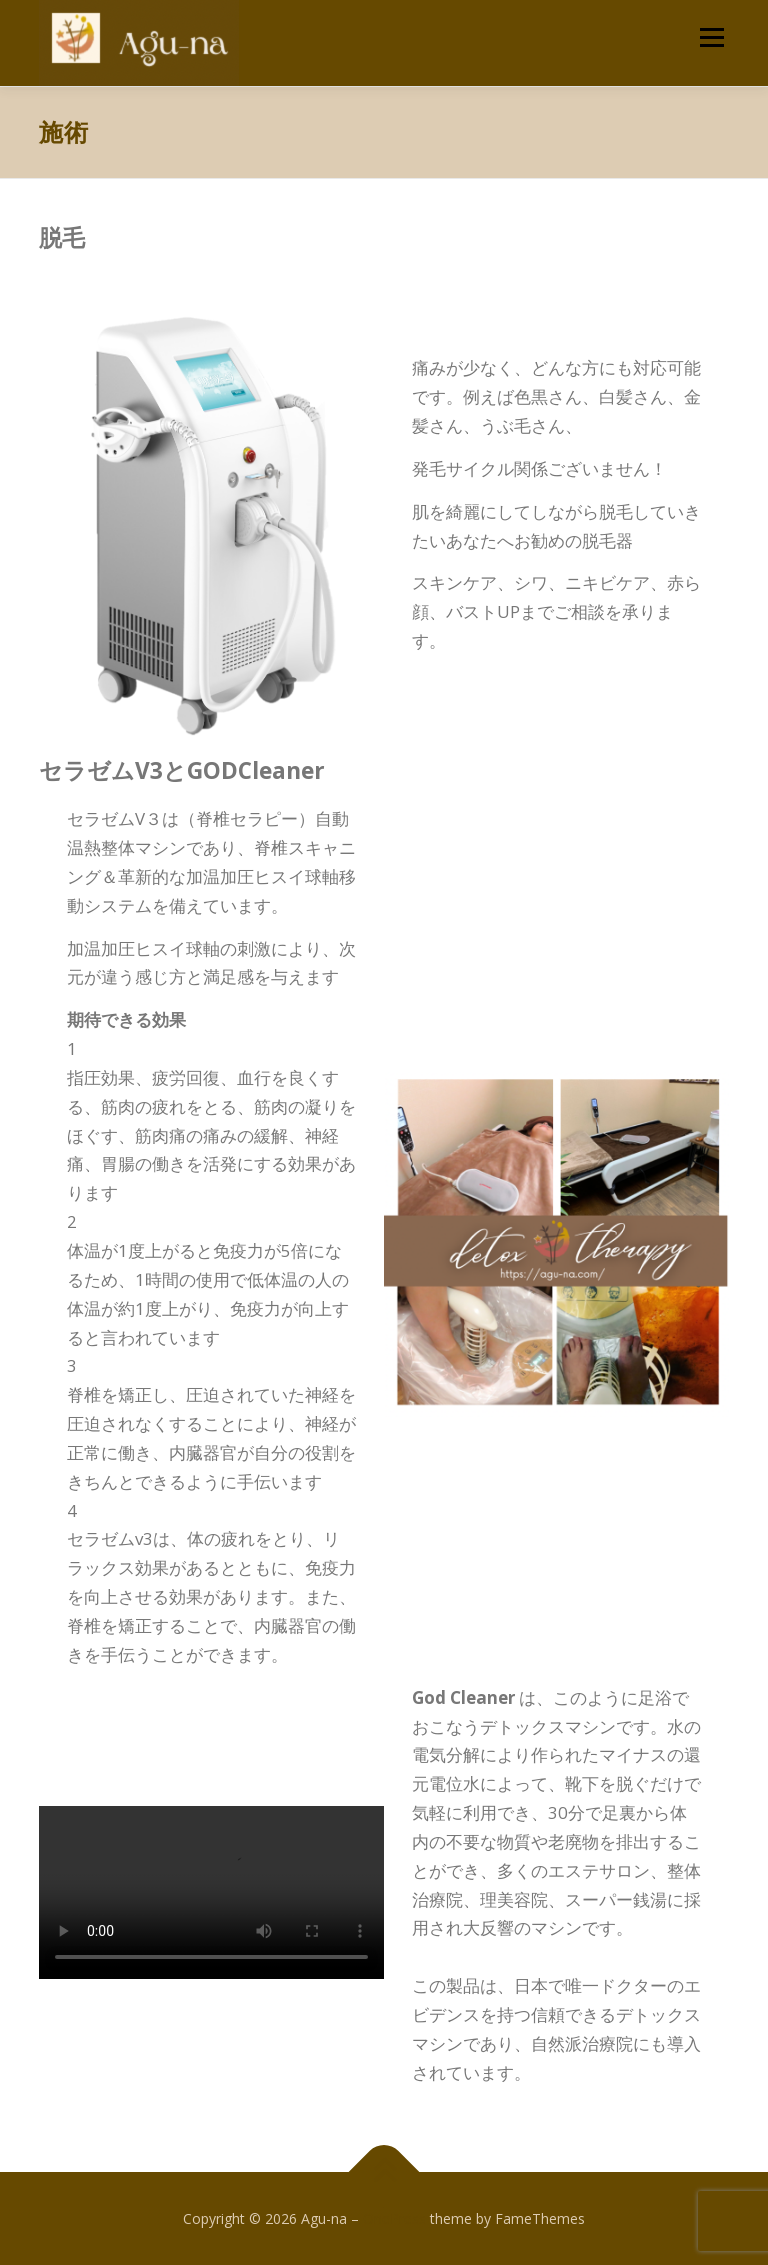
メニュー (711, 37)
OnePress (394, 2218)
